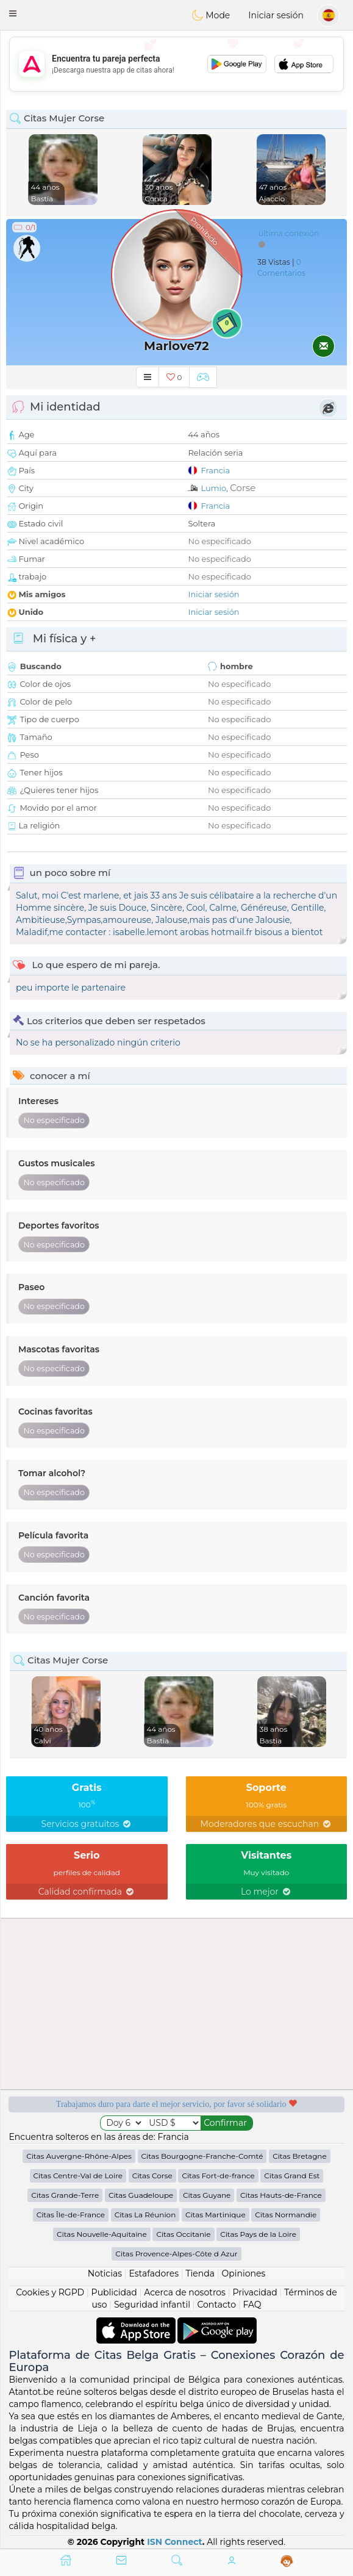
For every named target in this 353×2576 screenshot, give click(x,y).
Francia (215, 470)
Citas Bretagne (300, 2156)
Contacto (216, 2304)
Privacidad (254, 2292)
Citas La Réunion (145, 2214)
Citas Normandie (285, 2214)
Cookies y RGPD (50, 2292)
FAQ (252, 2304)
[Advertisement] (176, 64)
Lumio (213, 488)
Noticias (105, 2273)
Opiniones (243, 2273)
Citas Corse (152, 2175)
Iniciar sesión (276, 15)
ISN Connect (174, 2541)
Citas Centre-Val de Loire (78, 2175)
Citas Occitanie (183, 2234)
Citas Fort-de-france (218, 2175)
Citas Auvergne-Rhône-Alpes (79, 2156)
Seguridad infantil (152, 2304)
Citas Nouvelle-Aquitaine (102, 2234)
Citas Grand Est (291, 2175)
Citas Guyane (206, 2195)
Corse (242, 487)
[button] (13, 13)
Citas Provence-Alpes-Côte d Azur (176, 2253)
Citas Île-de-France (71, 2214)
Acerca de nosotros (185, 2292)
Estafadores (154, 2273)
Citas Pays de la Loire (258, 2234)
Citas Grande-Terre (65, 2195)
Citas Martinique (215, 2214)
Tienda (200, 2273)
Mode (210, 15)
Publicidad (114, 2292)
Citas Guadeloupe (141, 2195)
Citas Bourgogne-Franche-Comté (202, 2156)
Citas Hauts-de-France (281, 2195)
